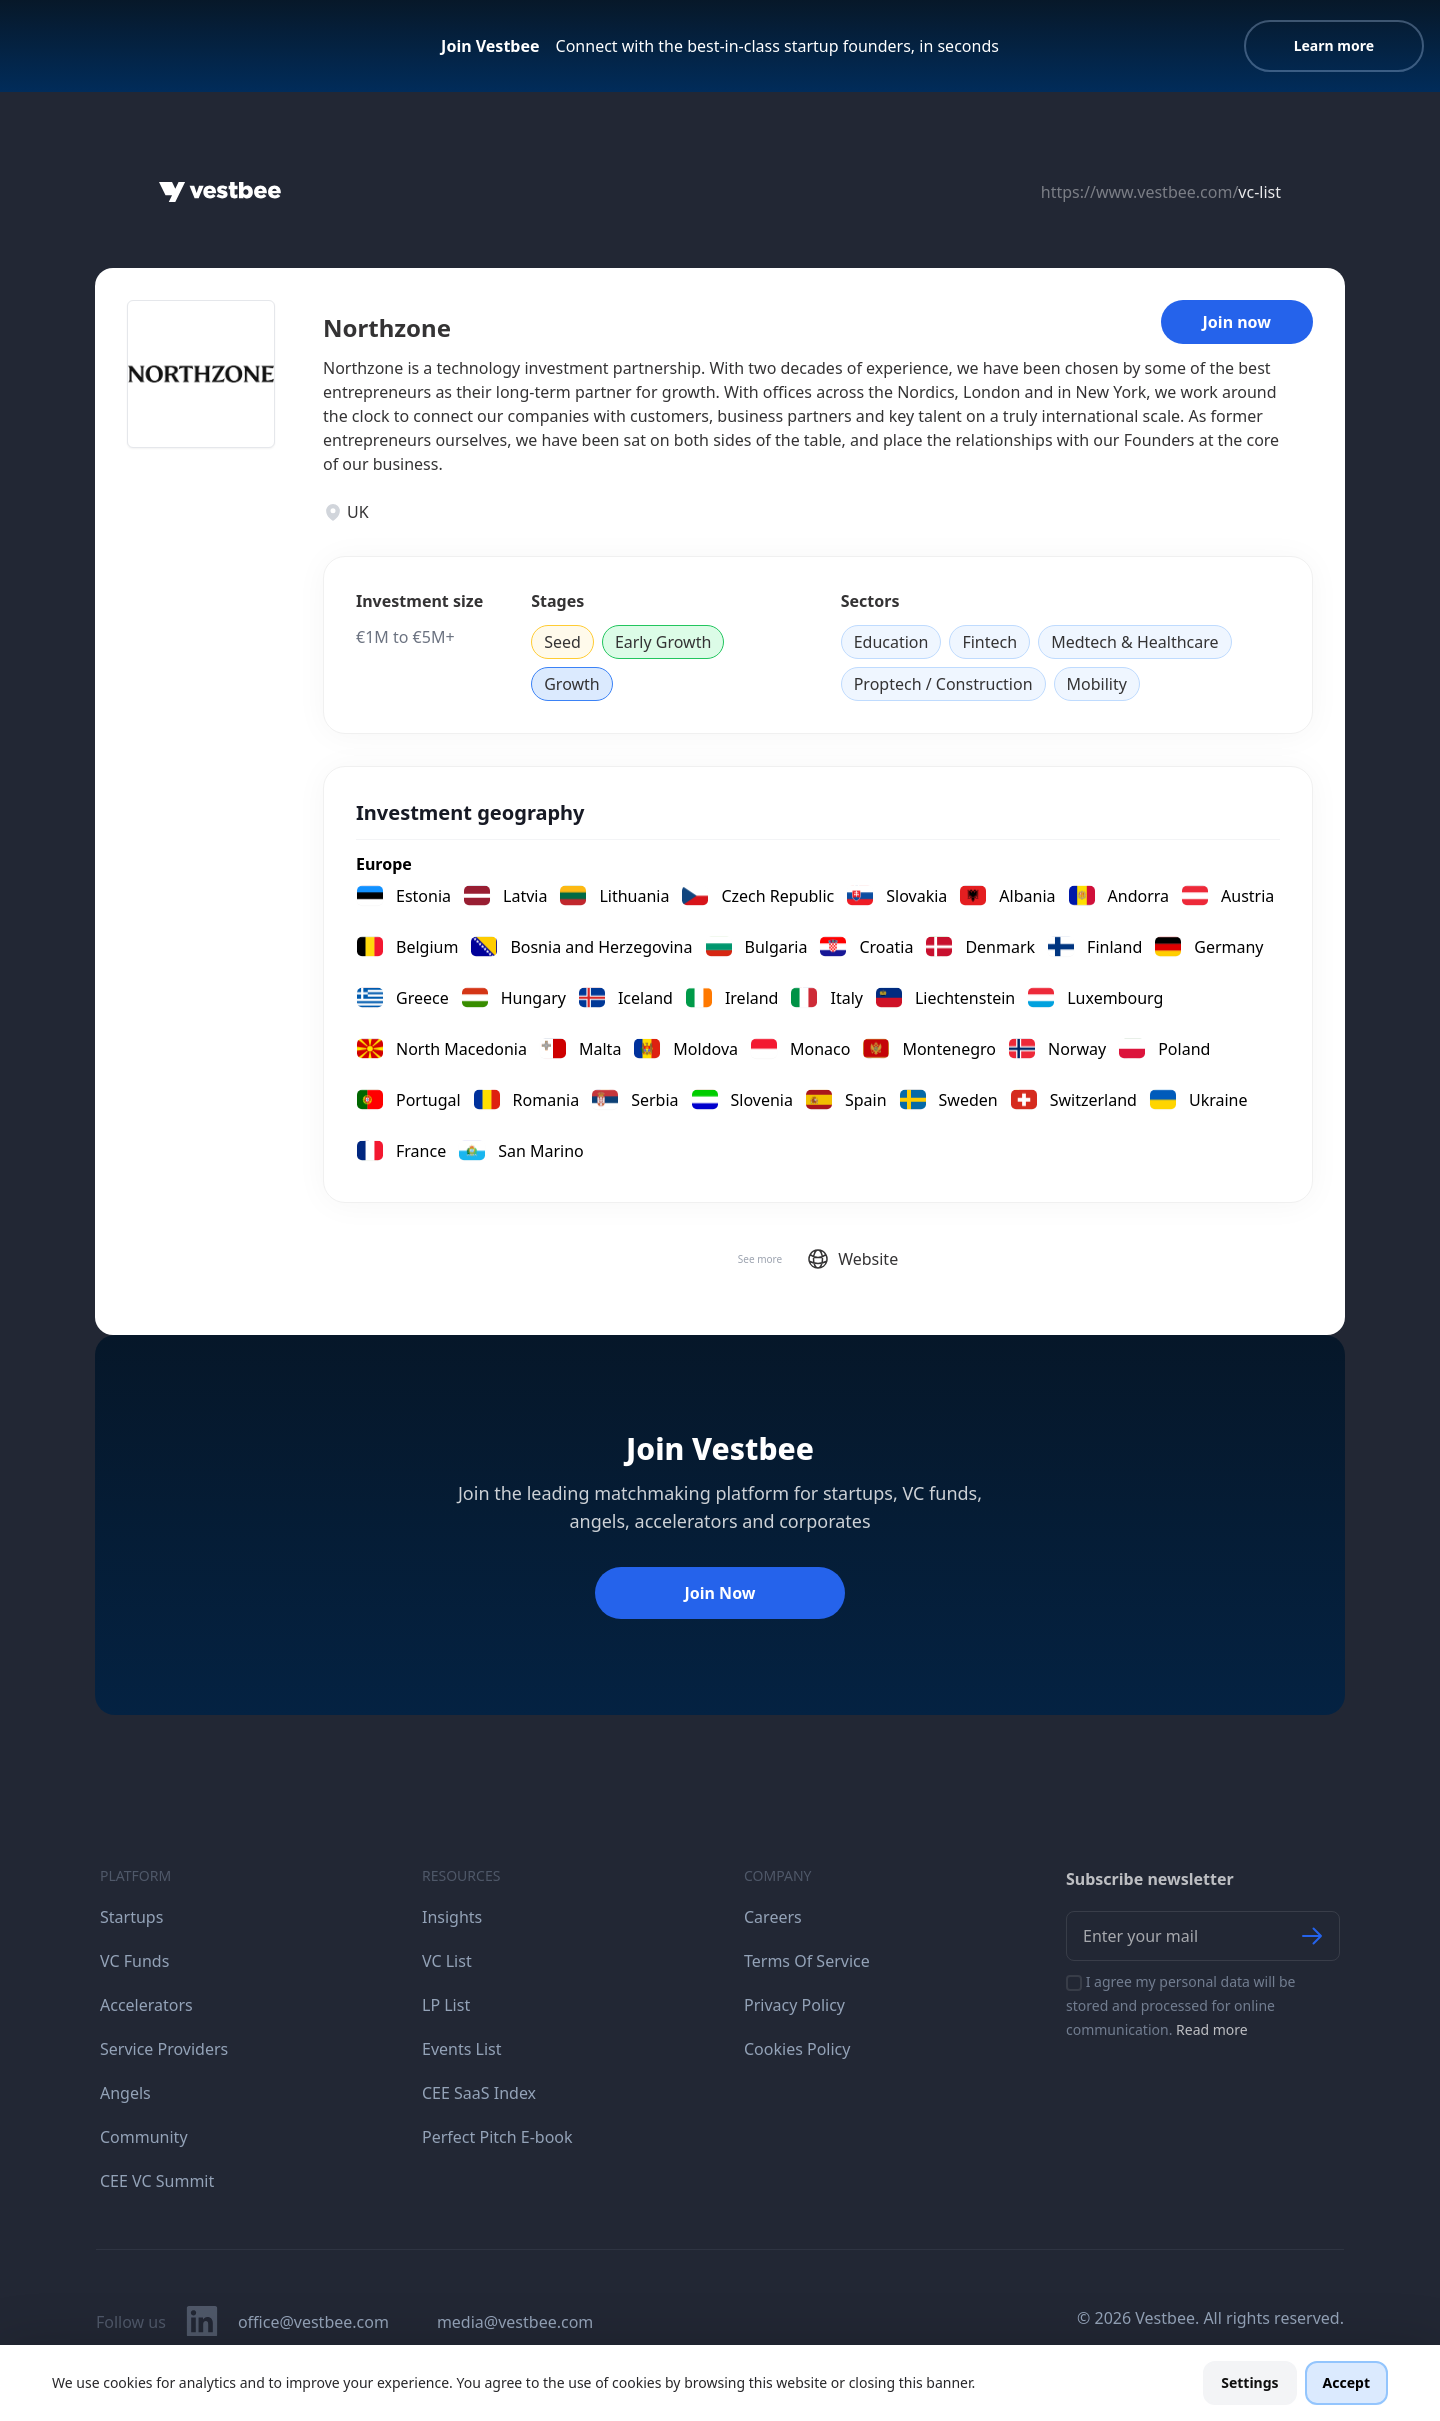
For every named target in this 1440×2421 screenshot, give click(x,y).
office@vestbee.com (313, 2322)
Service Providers (164, 2049)
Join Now (719, 1593)
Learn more (1334, 45)
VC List (447, 1961)
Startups (131, 1917)
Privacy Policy (794, 2005)
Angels (125, 2093)
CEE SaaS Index (479, 2093)
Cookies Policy (797, 2049)
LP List (446, 2005)
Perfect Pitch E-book (497, 2137)
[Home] (220, 192)
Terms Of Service (807, 1961)
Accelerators (146, 2005)
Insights (452, 1917)
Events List (462, 2049)
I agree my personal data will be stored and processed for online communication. (1181, 2005)
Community (144, 2137)
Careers (773, 1917)
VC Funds (134, 1961)
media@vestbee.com (515, 2322)
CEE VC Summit (157, 2181)
